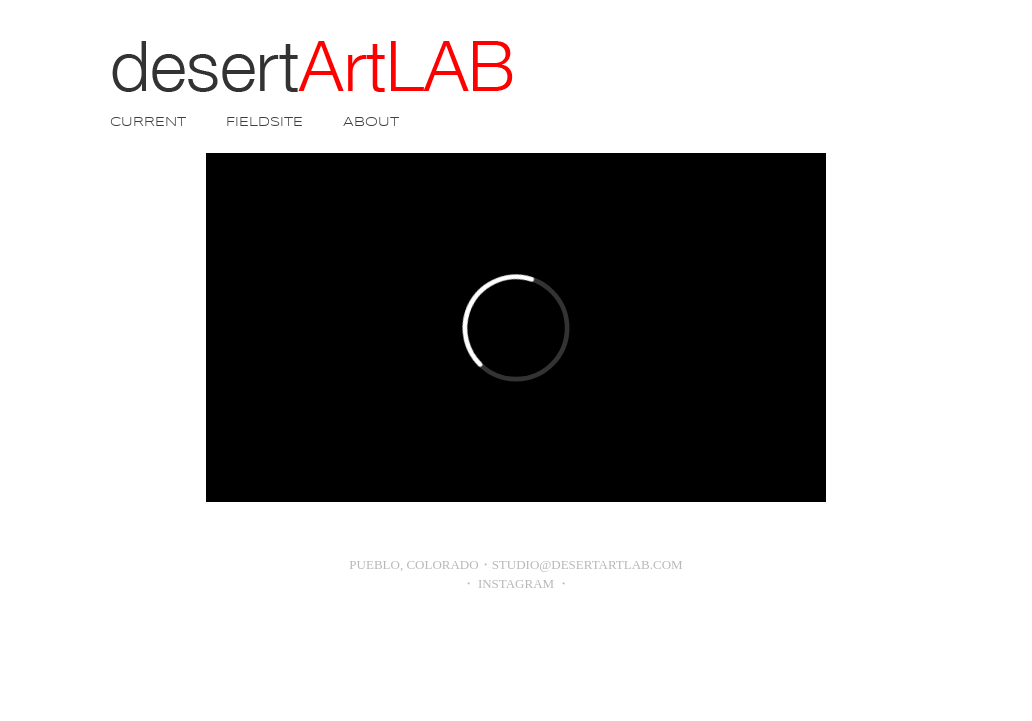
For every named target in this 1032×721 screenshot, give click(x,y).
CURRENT (148, 122)
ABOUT (371, 122)
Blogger (552, 633)
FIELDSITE (264, 122)
